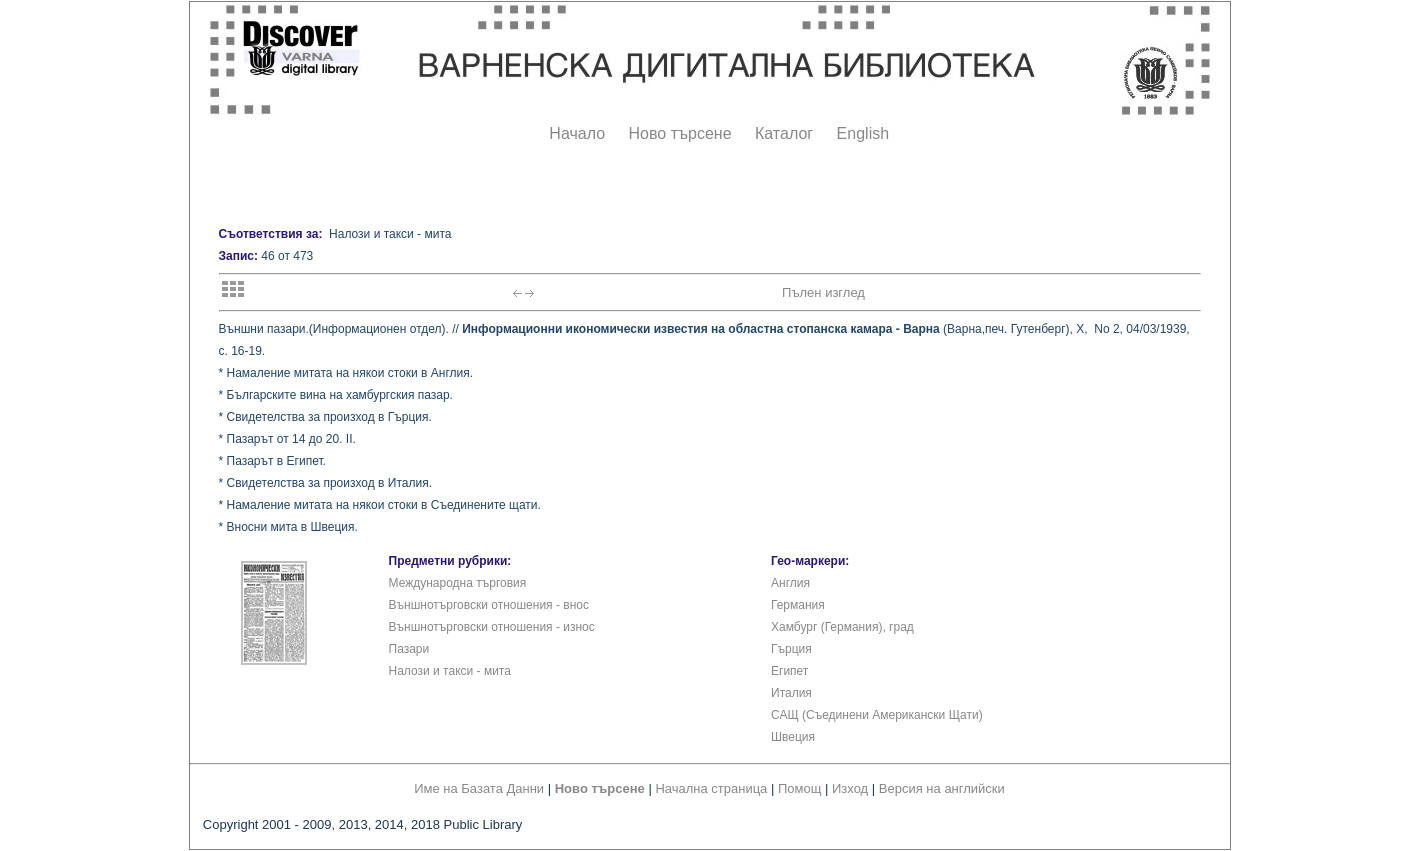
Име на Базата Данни (479, 788)
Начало (577, 133)
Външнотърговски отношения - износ (492, 627)
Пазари (409, 649)
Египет (789, 671)
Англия (790, 583)
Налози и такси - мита (450, 671)
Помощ (799, 788)
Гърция (791, 649)
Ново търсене (680, 133)
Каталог (784, 133)
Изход (850, 788)
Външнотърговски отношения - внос (489, 605)
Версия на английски (942, 788)
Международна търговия (458, 583)
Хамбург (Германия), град (842, 627)
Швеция (793, 737)
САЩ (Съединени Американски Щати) (877, 715)
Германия (798, 605)
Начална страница (711, 788)
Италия (791, 693)
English (863, 133)
